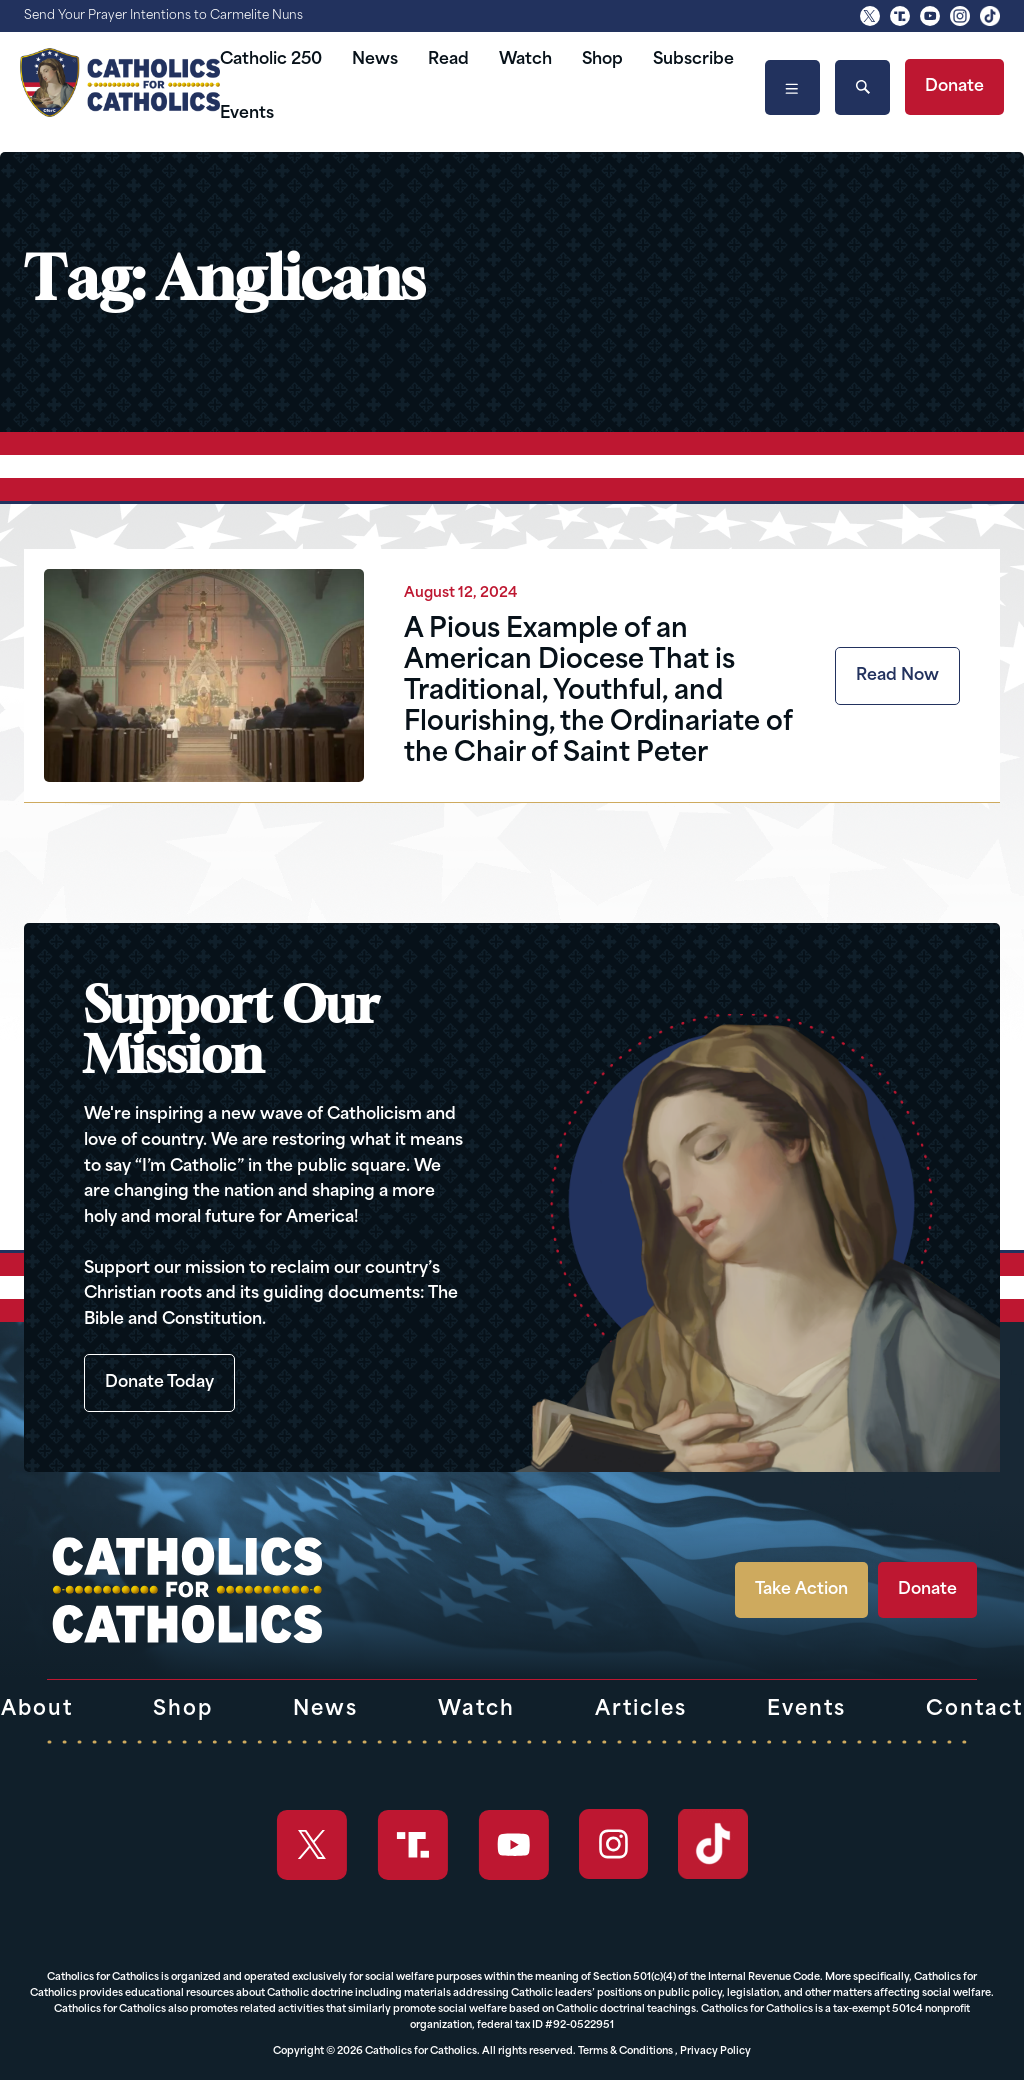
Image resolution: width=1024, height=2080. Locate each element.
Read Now (897, 676)
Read (448, 60)
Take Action (801, 1590)
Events (247, 114)
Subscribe (693, 60)
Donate (954, 87)
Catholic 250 (271, 60)
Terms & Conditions (625, 2051)
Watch (525, 60)
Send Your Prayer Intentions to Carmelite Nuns (163, 16)
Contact (974, 1710)
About (37, 1710)
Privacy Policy (715, 2051)
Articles (641, 1710)
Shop (602, 60)
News (375, 60)
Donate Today (159, 1383)
